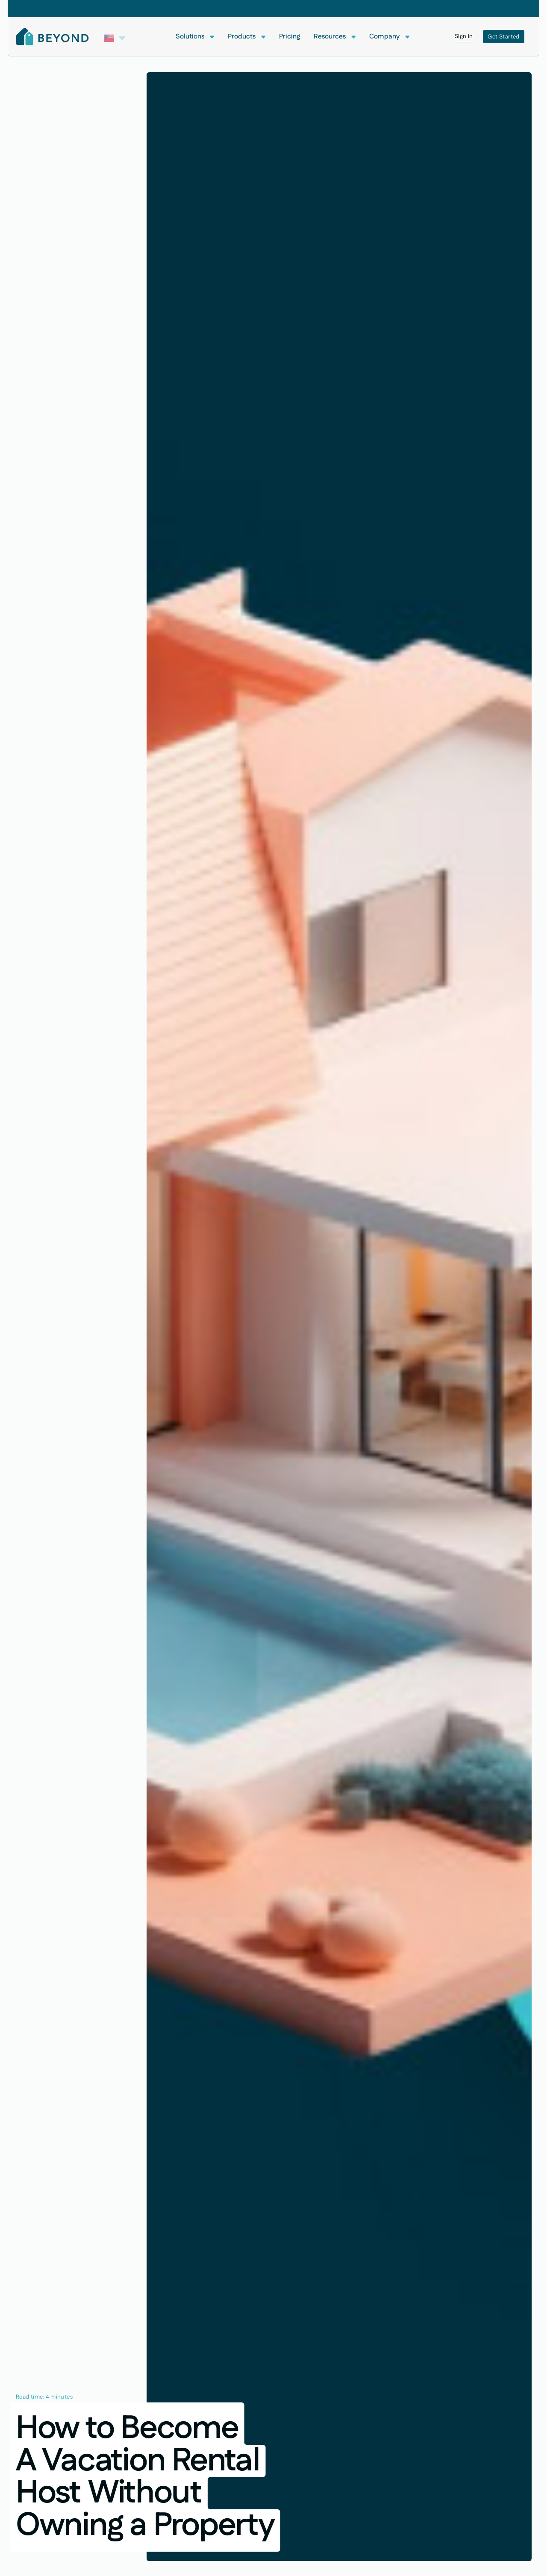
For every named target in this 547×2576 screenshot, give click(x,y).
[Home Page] (52, 36)
